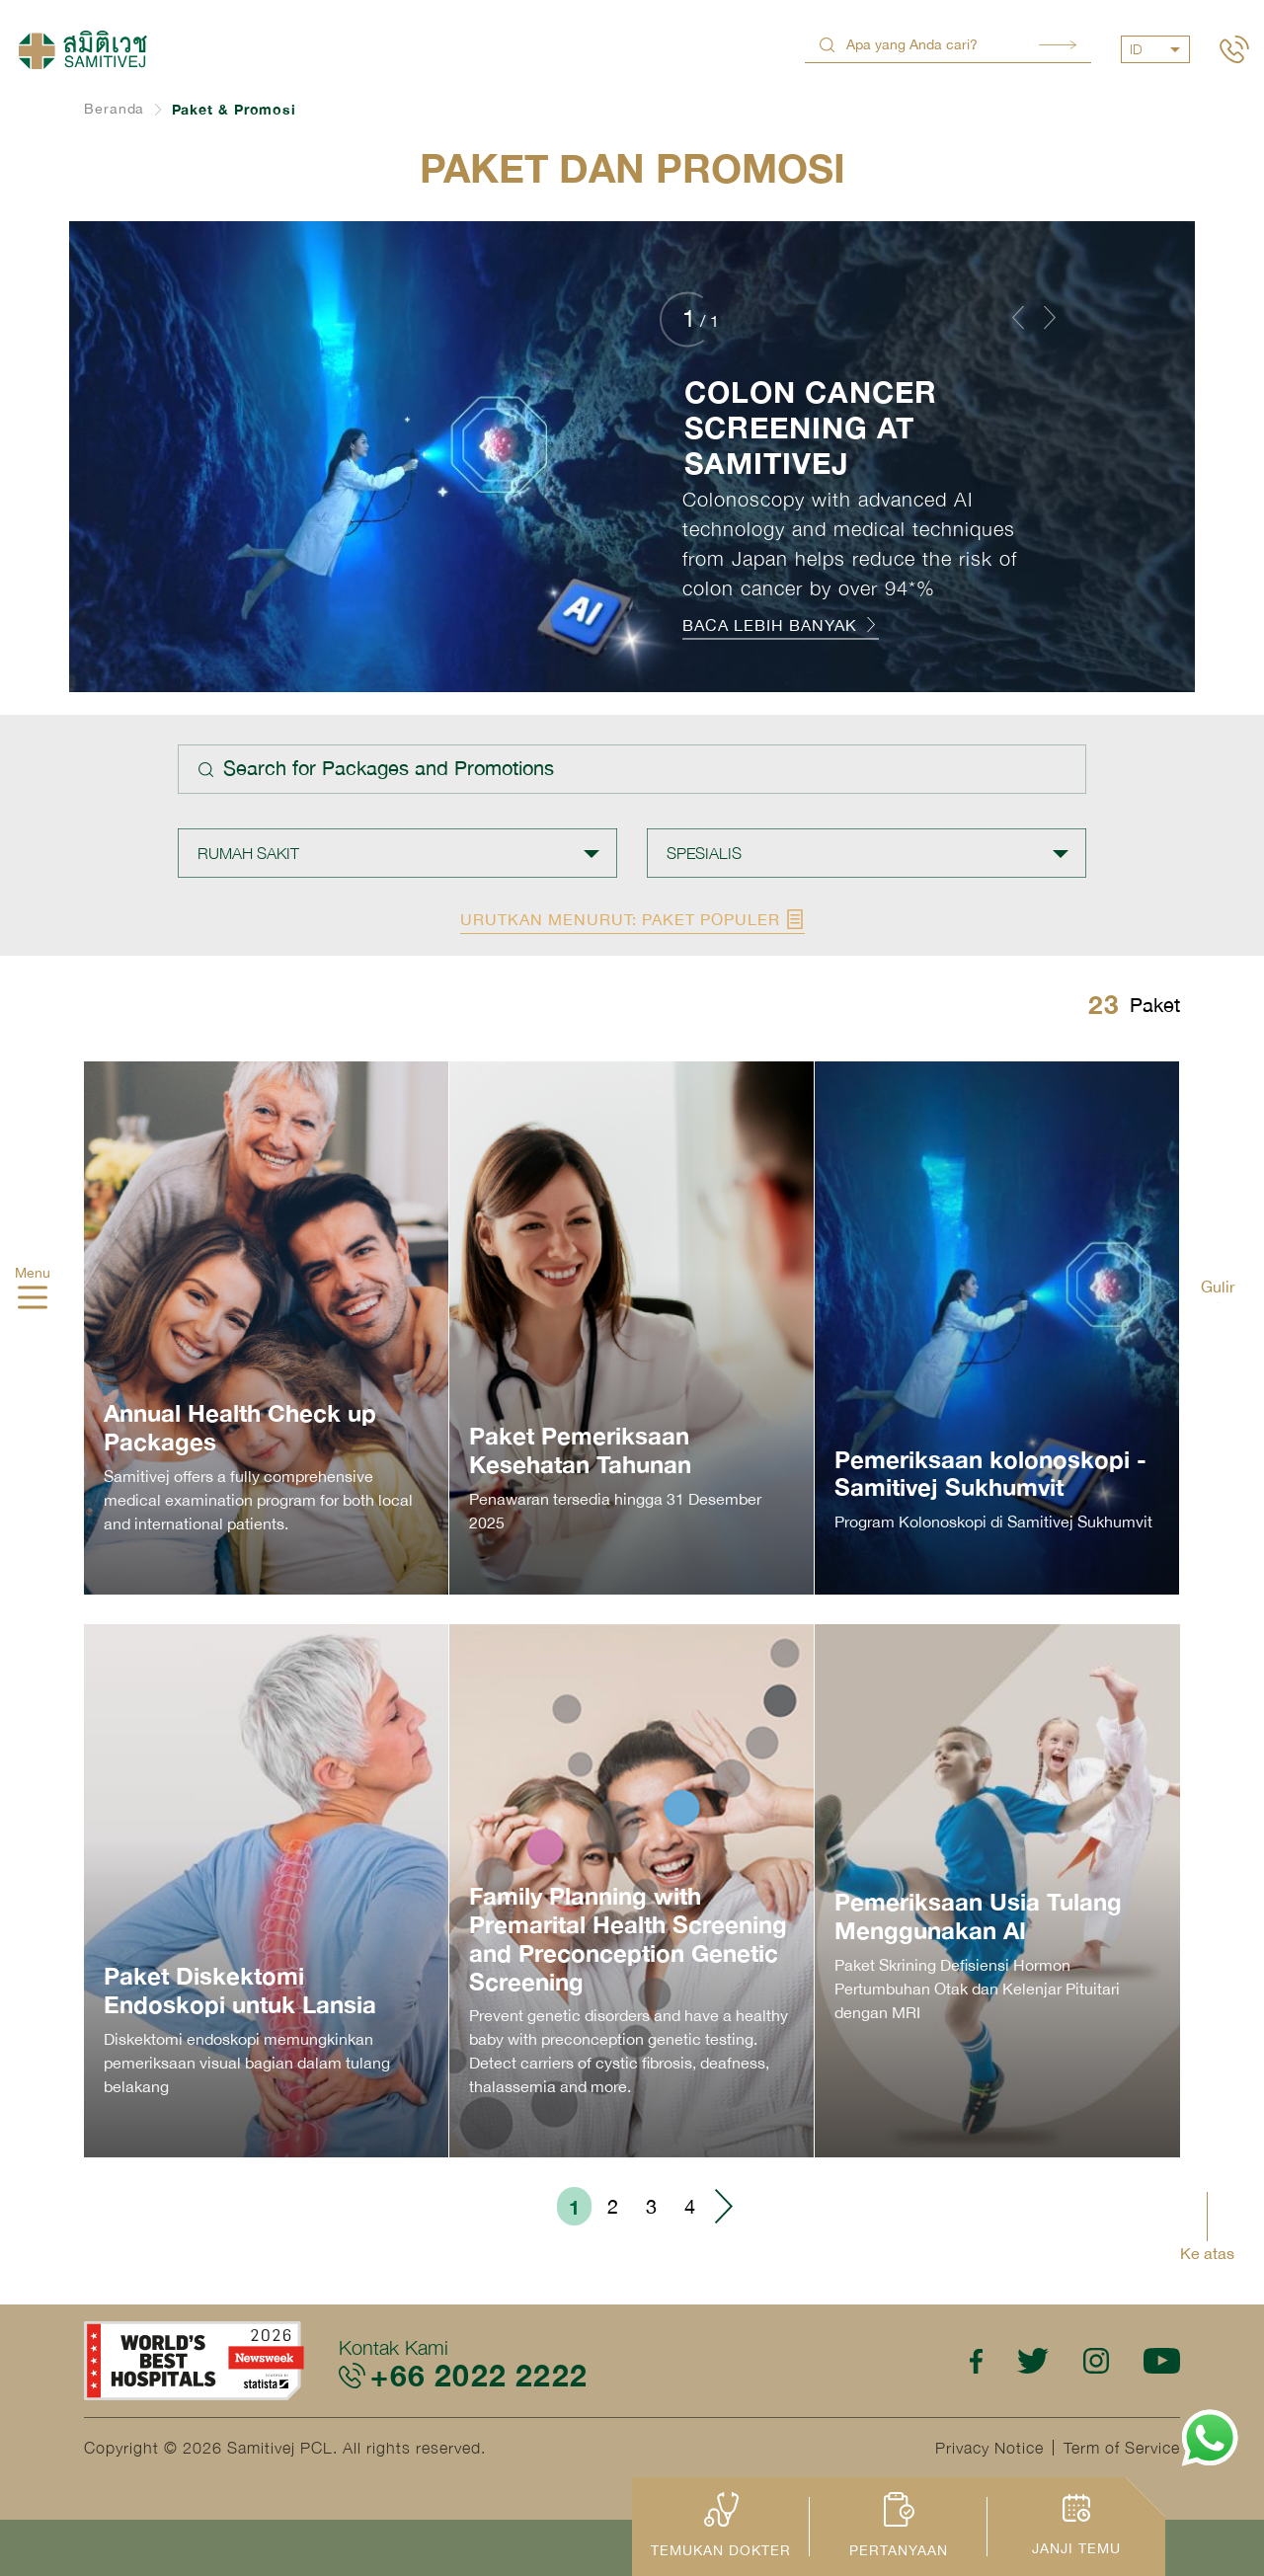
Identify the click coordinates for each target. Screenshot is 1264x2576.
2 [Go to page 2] (612, 2206)
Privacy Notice (989, 2448)
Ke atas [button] (1207, 2253)
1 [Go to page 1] (574, 2207)
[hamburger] (32, 1299)
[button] (1018, 317)
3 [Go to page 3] (651, 2206)
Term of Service (1122, 2448)
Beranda (114, 109)
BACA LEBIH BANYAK (780, 625)
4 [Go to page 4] (689, 2206)
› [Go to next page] (723, 2206)
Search (1057, 45)
